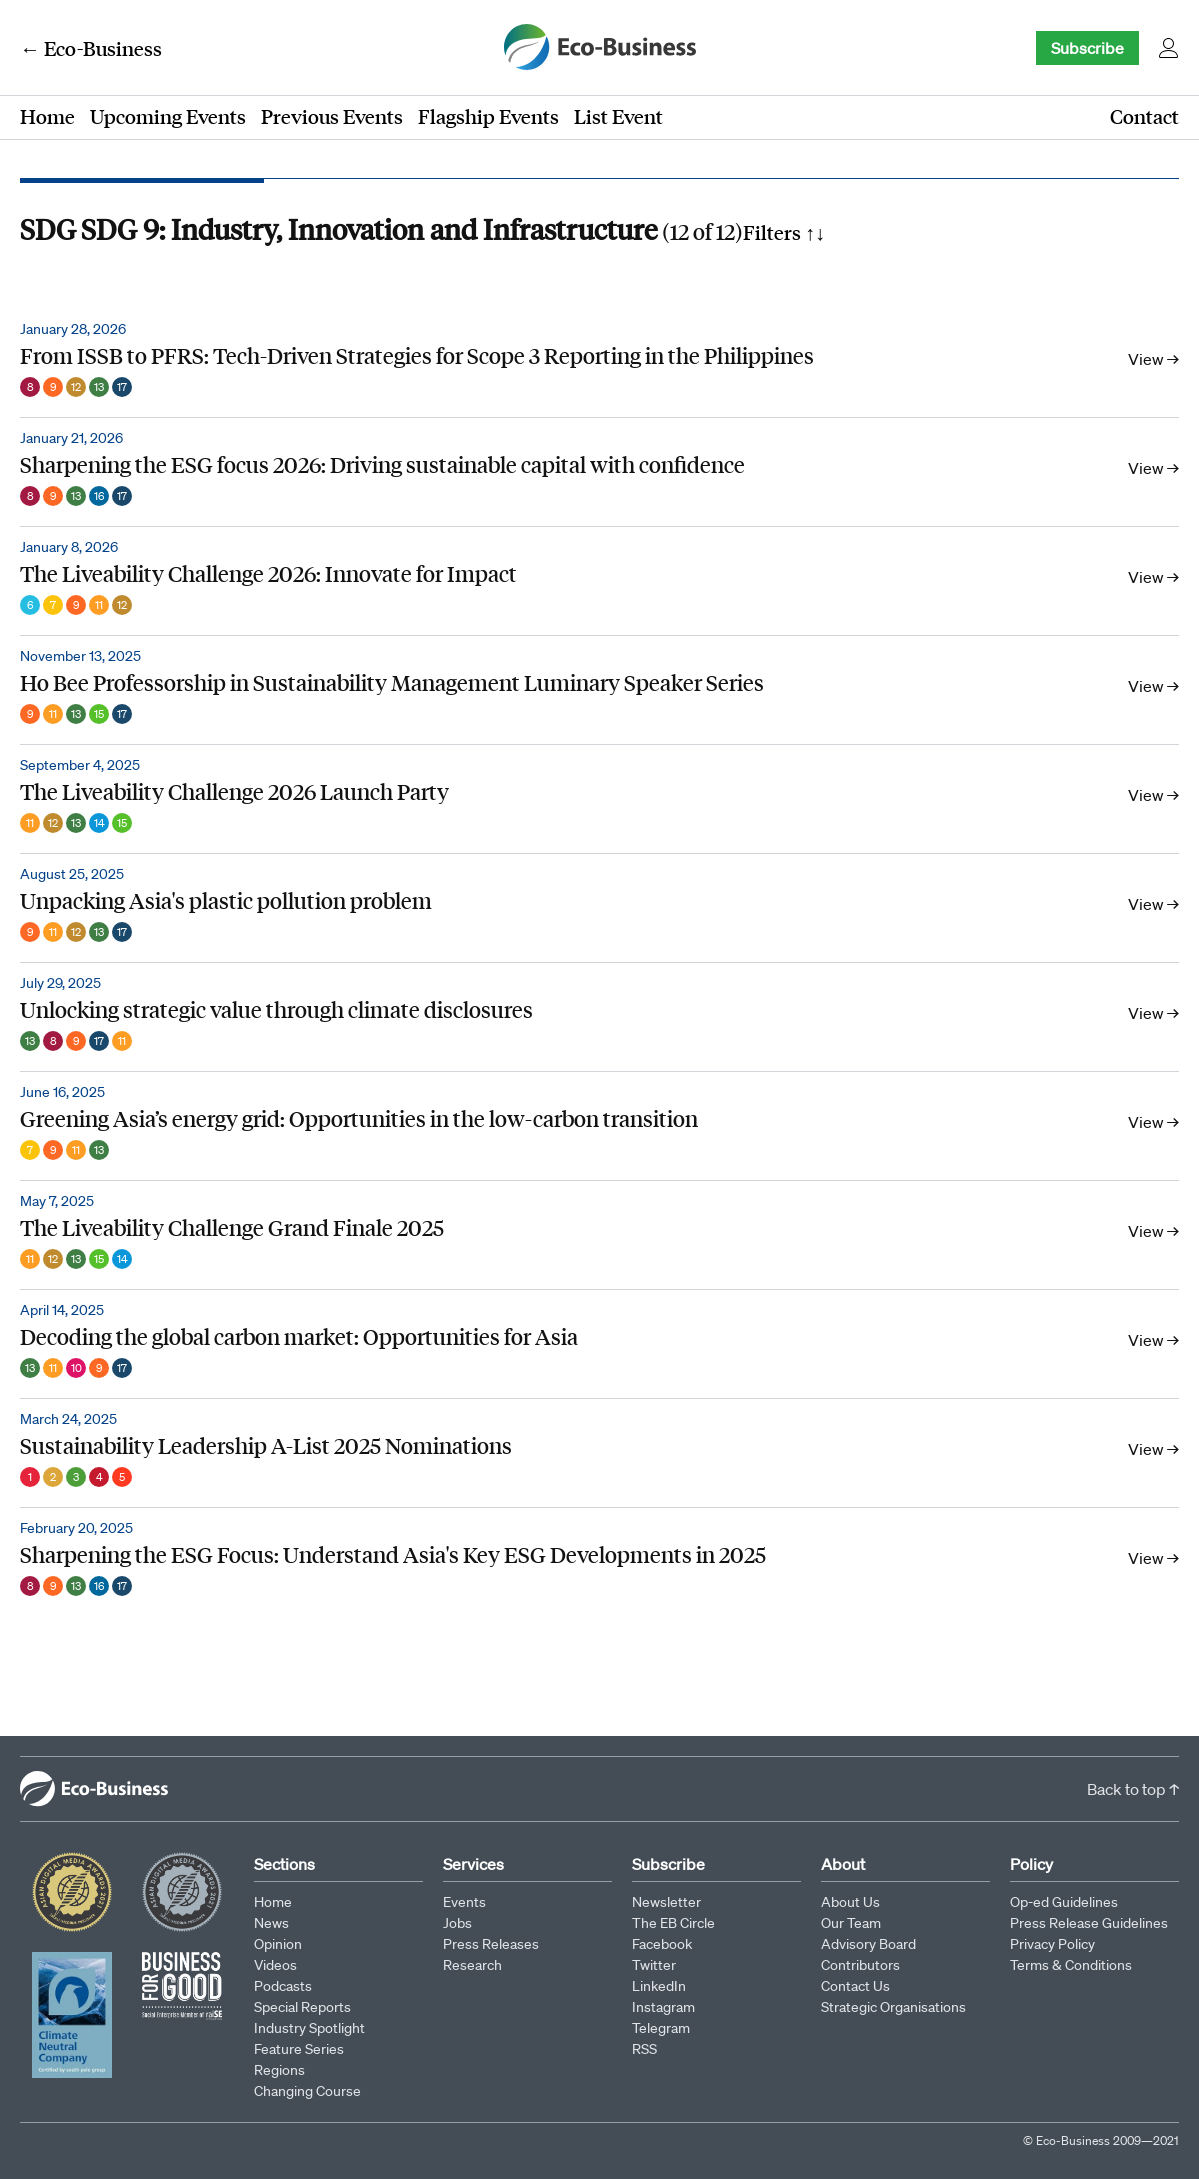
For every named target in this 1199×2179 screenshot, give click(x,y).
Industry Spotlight (309, 2028)
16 (99, 496)
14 (99, 823)
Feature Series (299, 2049)
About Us (850, 1902)
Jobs (457, 1923)
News (271, 1923)
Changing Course (307, 2091)
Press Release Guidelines (1089, 1923)
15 (99, 714)
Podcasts (283, 1986)
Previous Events (332, 116)
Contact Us (855, 1986)
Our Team (851, 1923)
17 (122, 387)
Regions (279, 2070)
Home (47, 116)
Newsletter (666, 1902)
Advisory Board (868, 1944)
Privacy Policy (1052, 1944)
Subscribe (1087, 48)
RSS (644, 2049)
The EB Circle (673, 1923)
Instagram (663, 2007)
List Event (618, 116)
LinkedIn (659, 1986)
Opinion (278, 1944)
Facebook (662, 1944)
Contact (1144, 116)
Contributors (860, 1965)
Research (472, 1965)
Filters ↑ (784, 232)
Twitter (654, 1965)
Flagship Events (488, 116)
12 (76, 387)
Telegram (661, 2028)
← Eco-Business (91, 48)
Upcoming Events (168, 116)
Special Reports (302, 2007)
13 (99, 387)
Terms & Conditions (1071, 1965)
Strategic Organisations (893, 2007)
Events (464, 1902)
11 (99, 605)
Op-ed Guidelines (1064, 1902)
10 (76, 1368)
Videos (275, 1965)
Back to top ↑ (1133, 1789)
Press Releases (491, 1944)
